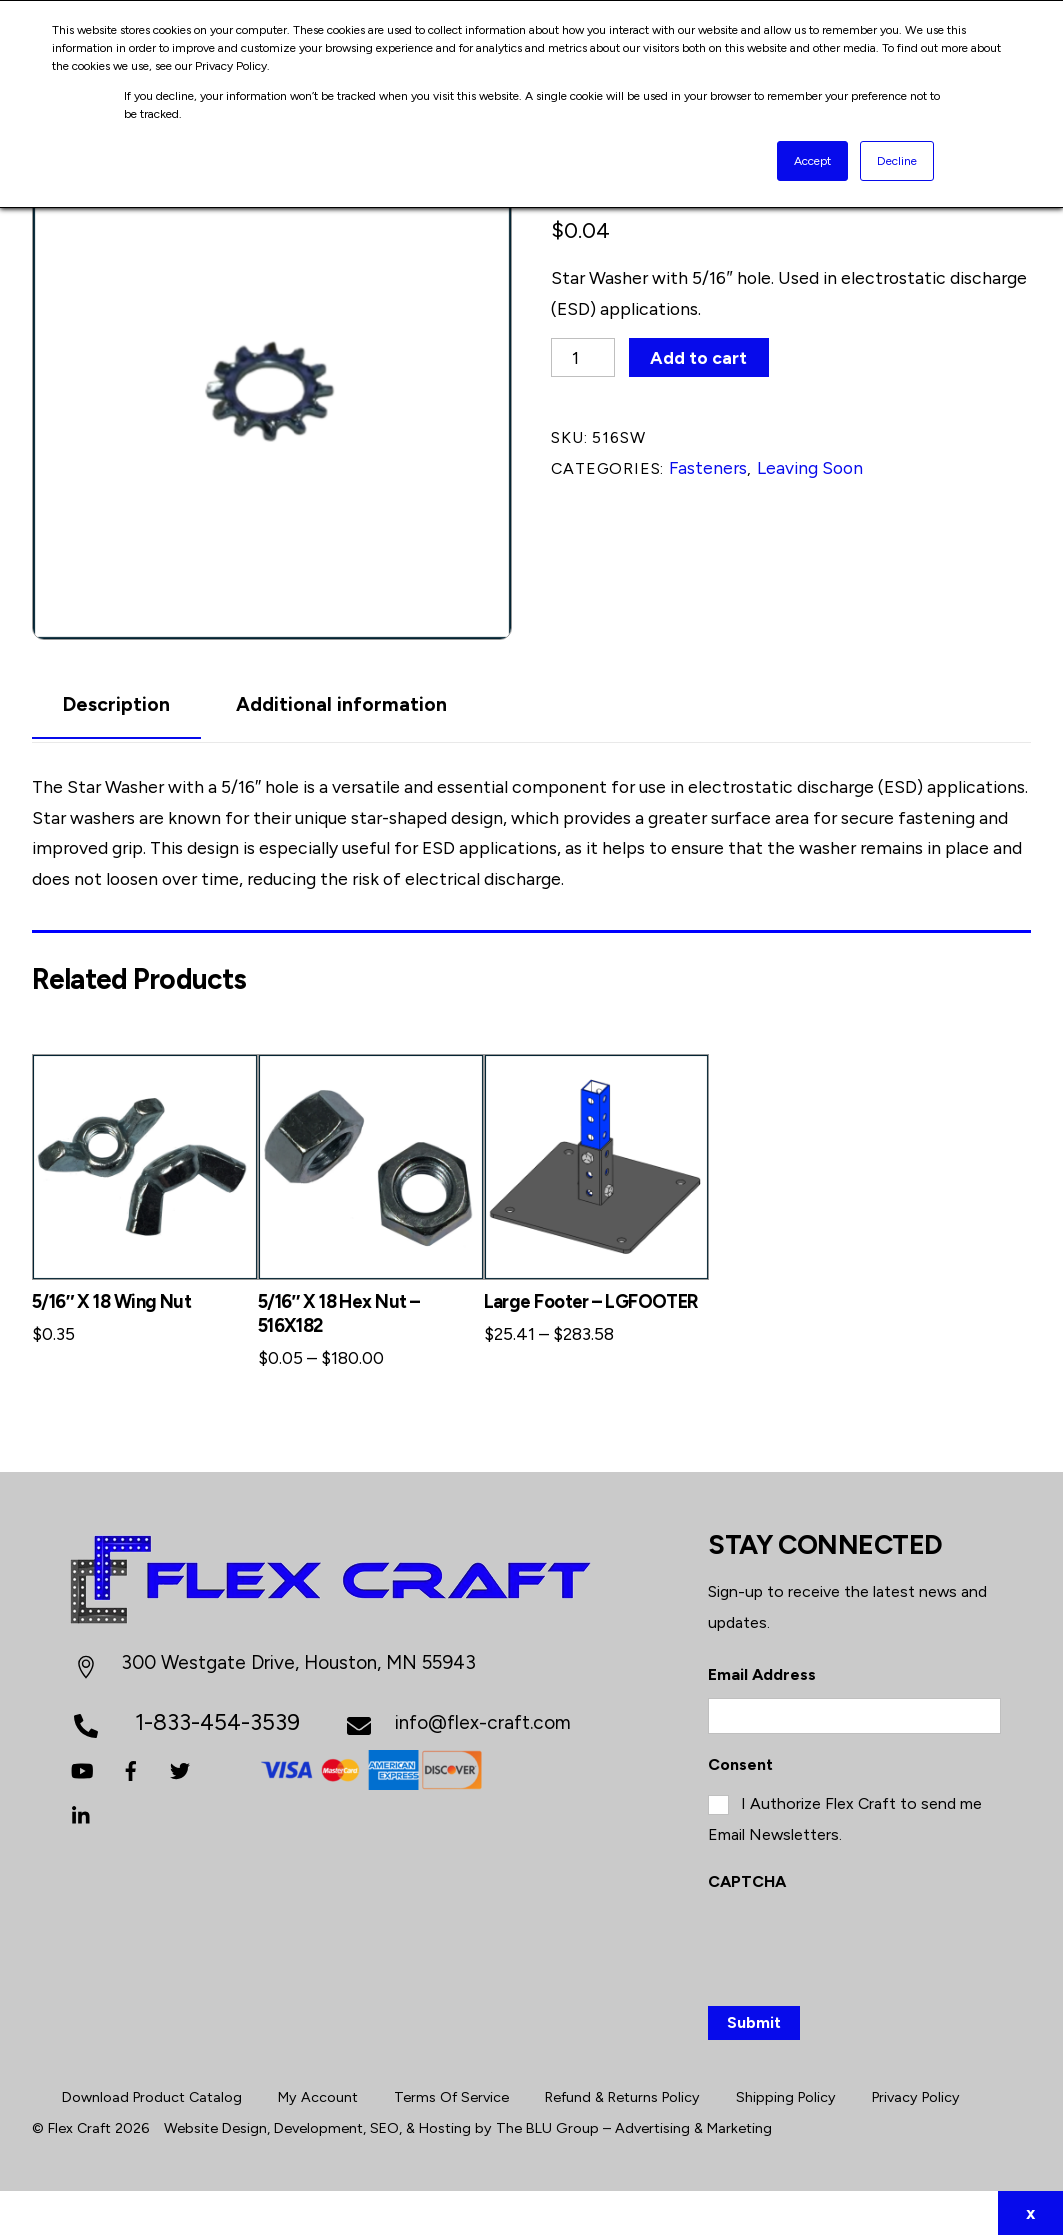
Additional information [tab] (341, 704)
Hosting (445, 2128)
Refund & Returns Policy (622, 2097)
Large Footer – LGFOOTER (591, 1301)
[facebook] (131, 1768)
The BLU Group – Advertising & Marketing (634, 2128)
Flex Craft (79, 2128)
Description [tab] (116, 704)
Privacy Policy (916, 2097)
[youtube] (82, 1768)
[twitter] (180, 1768)
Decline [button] (897, 161)
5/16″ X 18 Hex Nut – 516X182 (339, 1313)
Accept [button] (812, 161)
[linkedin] (82, 1813)
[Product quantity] (583, 357)
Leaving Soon (810, 467)
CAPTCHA (747, 1881)
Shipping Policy (786, 2097)
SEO (384, 2128)
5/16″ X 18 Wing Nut (111, 1301)
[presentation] (860, 1945)
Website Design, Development (263, 2128)
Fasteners (708, 467)
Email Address (762, 1674)
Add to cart (698, 357)
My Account (318, 2097)
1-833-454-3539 (217, 1722)
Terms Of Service (451, 2097)
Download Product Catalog (152, 2097)
